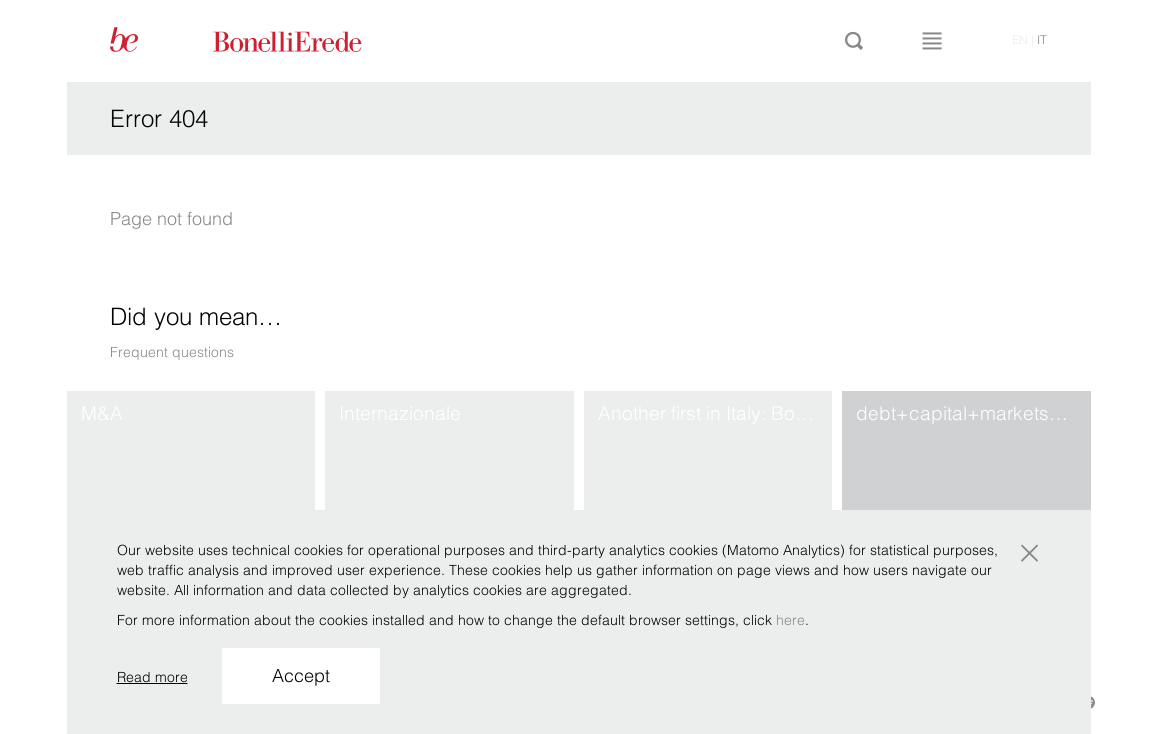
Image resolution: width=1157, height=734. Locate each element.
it (1042, 39)
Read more (152, 677)
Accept (301, 675)
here (790, 620)
